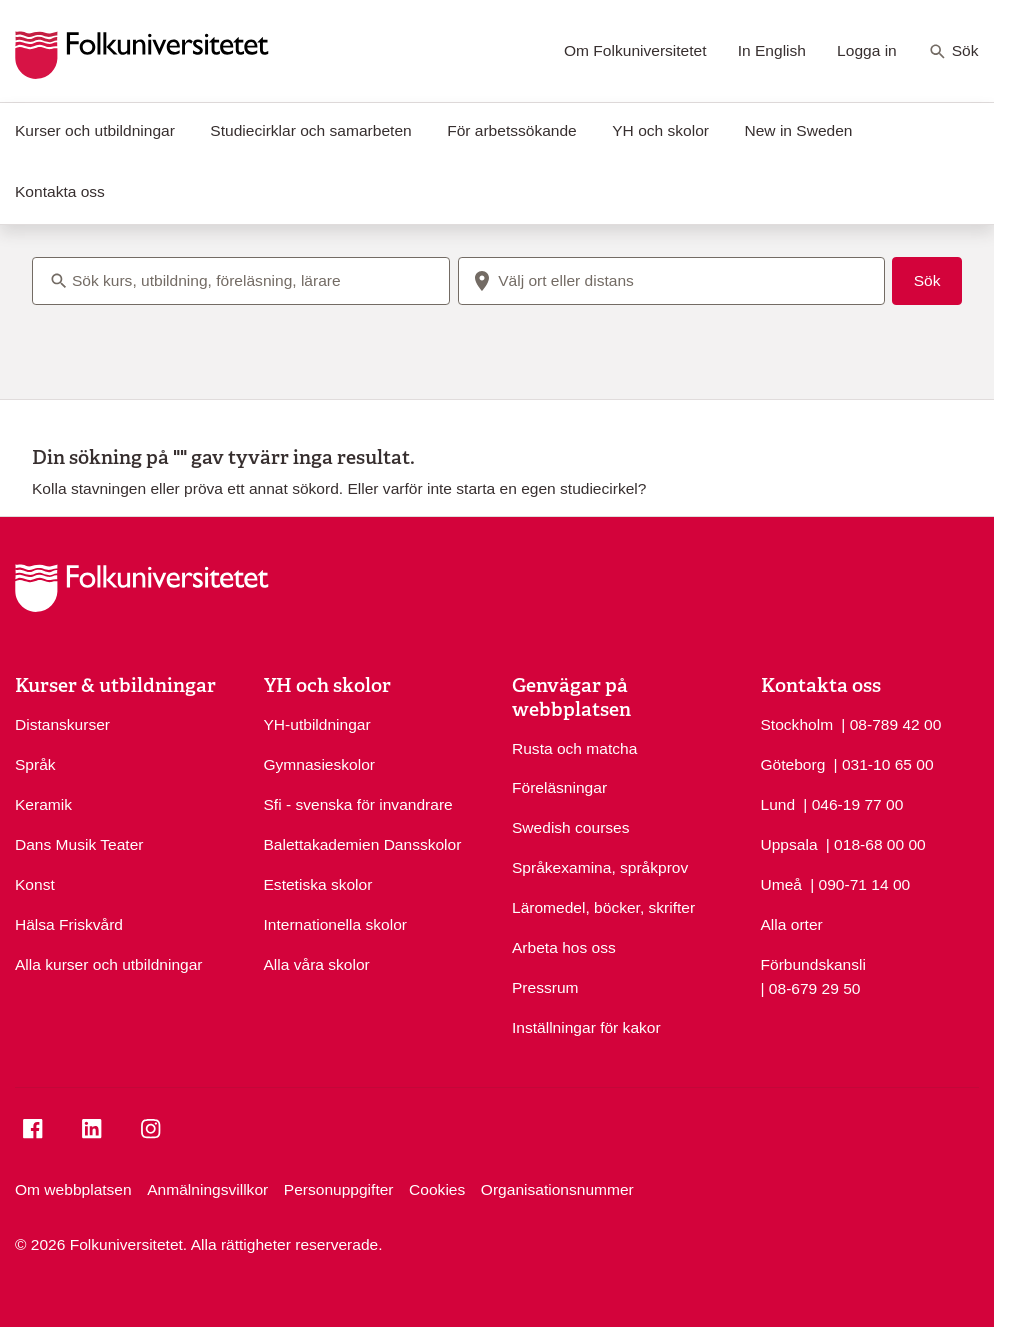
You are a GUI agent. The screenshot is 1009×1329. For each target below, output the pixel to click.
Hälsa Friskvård (69, 924)
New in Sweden (798, 130)
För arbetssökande (512, 130)
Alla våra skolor (317, 964)
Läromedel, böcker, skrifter (603, 907)
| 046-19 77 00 (853, 803)
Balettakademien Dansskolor (363, 844)
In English (772, 50)
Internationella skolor (335, 924)
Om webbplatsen (73, 1189)
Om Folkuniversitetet (635, 50)
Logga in (867, 50)
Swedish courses (571, 827)
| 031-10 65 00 (884, 763)
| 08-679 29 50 (811, 987)
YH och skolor (660, 130)
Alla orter (792, 924)
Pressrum (545, 987)
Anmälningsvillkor (207, 1189)
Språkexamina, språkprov (600, 867)
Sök (953, 52)
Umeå (781, 884)
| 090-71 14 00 (860, 883)
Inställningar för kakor (586, 1027)
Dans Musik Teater (79, 844)
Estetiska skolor (318, 884)
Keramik (43, 804)
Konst (35, 884)
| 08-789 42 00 (891, 723)
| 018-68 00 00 (876, 843)
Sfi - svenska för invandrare (358, 804)
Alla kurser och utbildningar (109, 964)
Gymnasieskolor (319, 764)
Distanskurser (62, 724)
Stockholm (797, 724)
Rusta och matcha (574, 748)
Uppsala (789, 844)
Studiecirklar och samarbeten (310, 130)
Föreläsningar (559, 787)
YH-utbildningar (317, 724)
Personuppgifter (339, 1189)
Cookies (437, 1189)
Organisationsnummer (557, 1189)
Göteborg (793, 764)
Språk (35, 764)
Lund (778, 804)
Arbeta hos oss (564, 947)
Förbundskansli (813, 964)
